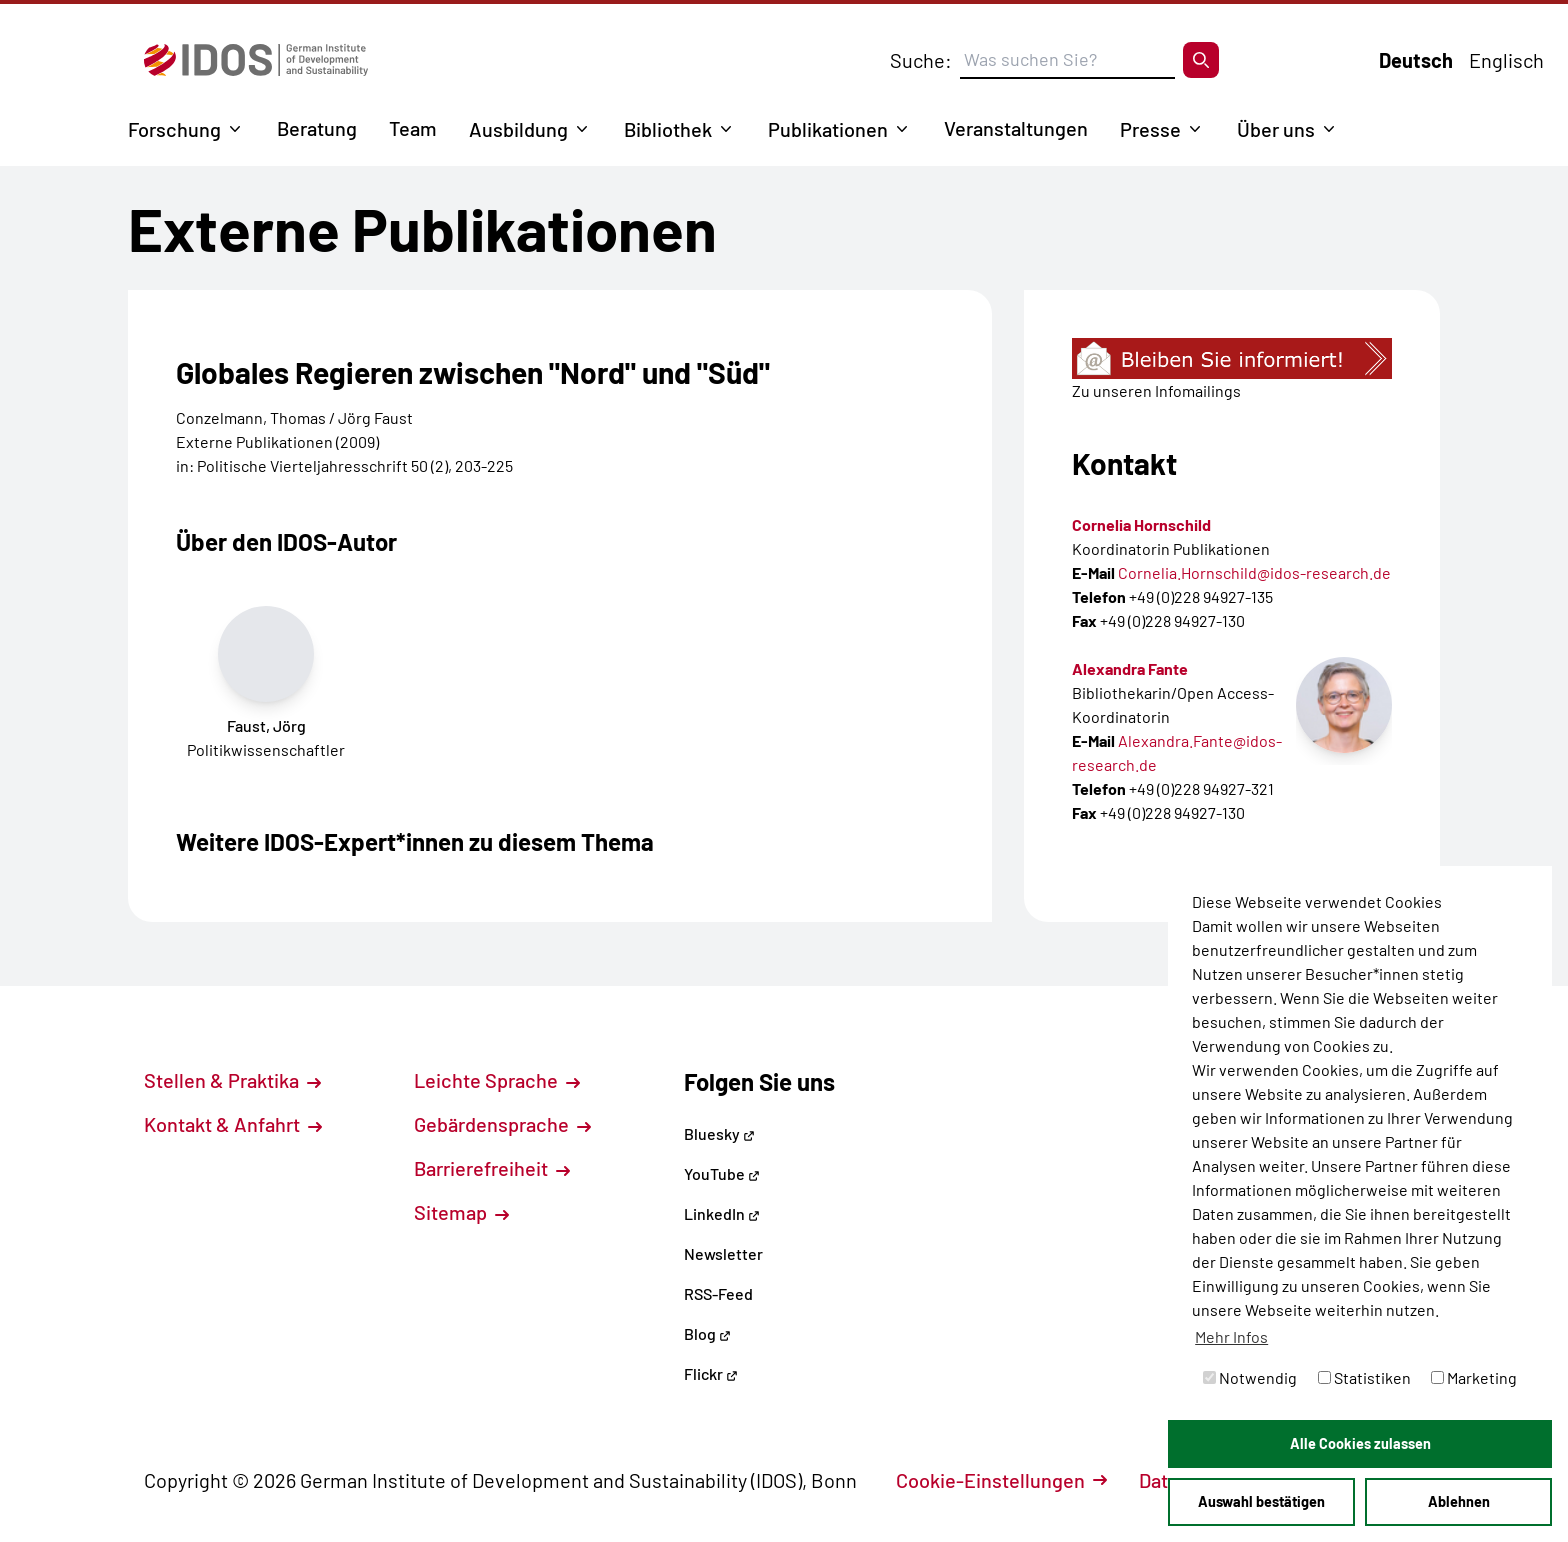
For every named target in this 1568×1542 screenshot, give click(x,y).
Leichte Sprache (497, 1080)
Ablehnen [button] (1459, 1501)
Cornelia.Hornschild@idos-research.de (1254, 572)
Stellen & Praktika (232, 1080)
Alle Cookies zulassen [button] (1360, 1443)
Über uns (1276, 129)
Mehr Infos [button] (1231, 1336)
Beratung (317, 128)
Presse (1150, 129)
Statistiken (1364, 1377)
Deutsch (1416, 60)
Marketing (1474, 1377)
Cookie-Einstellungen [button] (1001, 1480)
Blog (707, 1333)
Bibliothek (668, 129)
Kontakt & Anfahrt (233, 1124)
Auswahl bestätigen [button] (1261, 1501)
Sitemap (461, 1212)
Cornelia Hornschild (1141, 524)
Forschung (174, 129)
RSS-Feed (718, 1293)
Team (413, 128)
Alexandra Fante (1130, 668)
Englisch (1506, 60)
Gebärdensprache (502, 1124)
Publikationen (828, 129)
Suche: (921, 60)
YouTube (722, 1173)
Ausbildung (518, 129)
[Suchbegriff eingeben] (1067, 60)
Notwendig (1250, 1377)
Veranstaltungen (1016, 128)
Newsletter (723, 1253)
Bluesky (719, 1133)
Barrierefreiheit (492, 1168)
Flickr (711, 1373)
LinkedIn (722, 1213)
